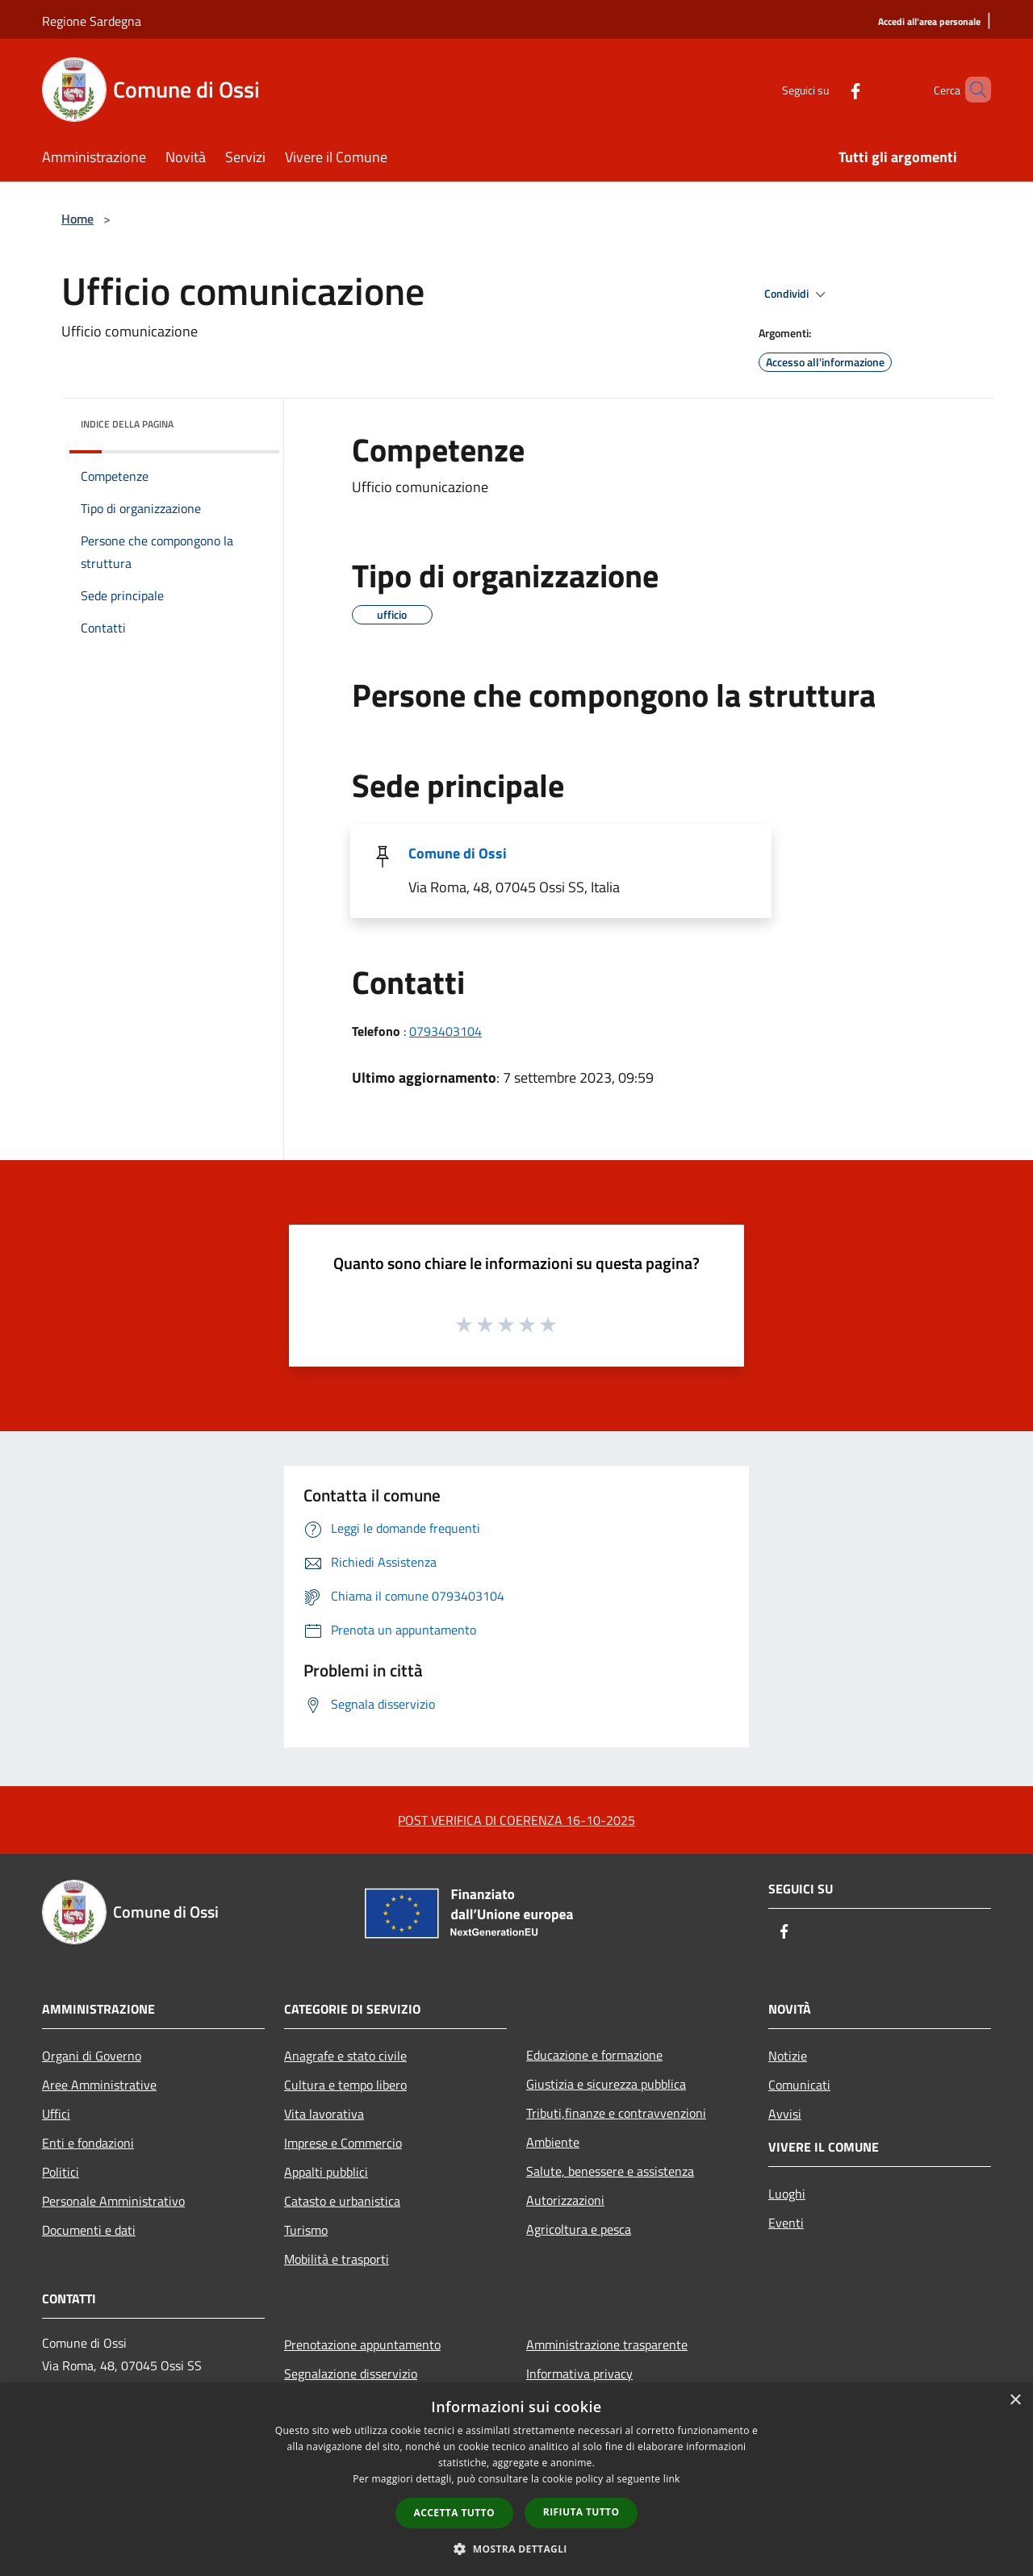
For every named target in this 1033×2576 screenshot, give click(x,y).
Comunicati (799, 2084)
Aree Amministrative (99, 2084)
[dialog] (516, 2479)
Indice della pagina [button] (127, 424)
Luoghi (786, 2193)
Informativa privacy (579, 2373)
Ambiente (552, 2142)
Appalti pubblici (326, 2171)
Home (77, 218)
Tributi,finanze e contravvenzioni (616, 2113)
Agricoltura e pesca (578, 2229)
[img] (245, 420)
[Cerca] (971, 89)
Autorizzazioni (565, 2200)
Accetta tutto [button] (454, 2513)
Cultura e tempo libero (345, 2084)
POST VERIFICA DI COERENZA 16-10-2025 (516, 1820)
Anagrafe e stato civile (345, 2055)
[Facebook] (828, 89)
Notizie (787, 2055)
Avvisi (784, 2113)
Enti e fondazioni (88, 2142)
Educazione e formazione (594, 2055)
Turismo (306, 2230)
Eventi (786, 2222)
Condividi (797, 294)
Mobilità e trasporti (336, 2259)
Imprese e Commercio (343, 2142)
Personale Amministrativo (113, 2201)
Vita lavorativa (324, 2113)
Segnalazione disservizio (350, 2373)
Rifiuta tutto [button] (581, 2512)
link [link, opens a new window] (671, 2479)
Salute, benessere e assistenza (610, 2171)
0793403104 (445, 1031)
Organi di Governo (91, 2055)
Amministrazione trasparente (607, 2344)
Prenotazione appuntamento (362, 2344)
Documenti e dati (89, 2230)
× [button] (1015, 2400)
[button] (516, 2549)
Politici (60, 2171)
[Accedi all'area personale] (929, 22)
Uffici (56, 2113)
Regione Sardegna (91, 21)
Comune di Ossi (457, 853)
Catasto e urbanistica (342, 2201)
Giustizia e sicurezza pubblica (606, 2084)
